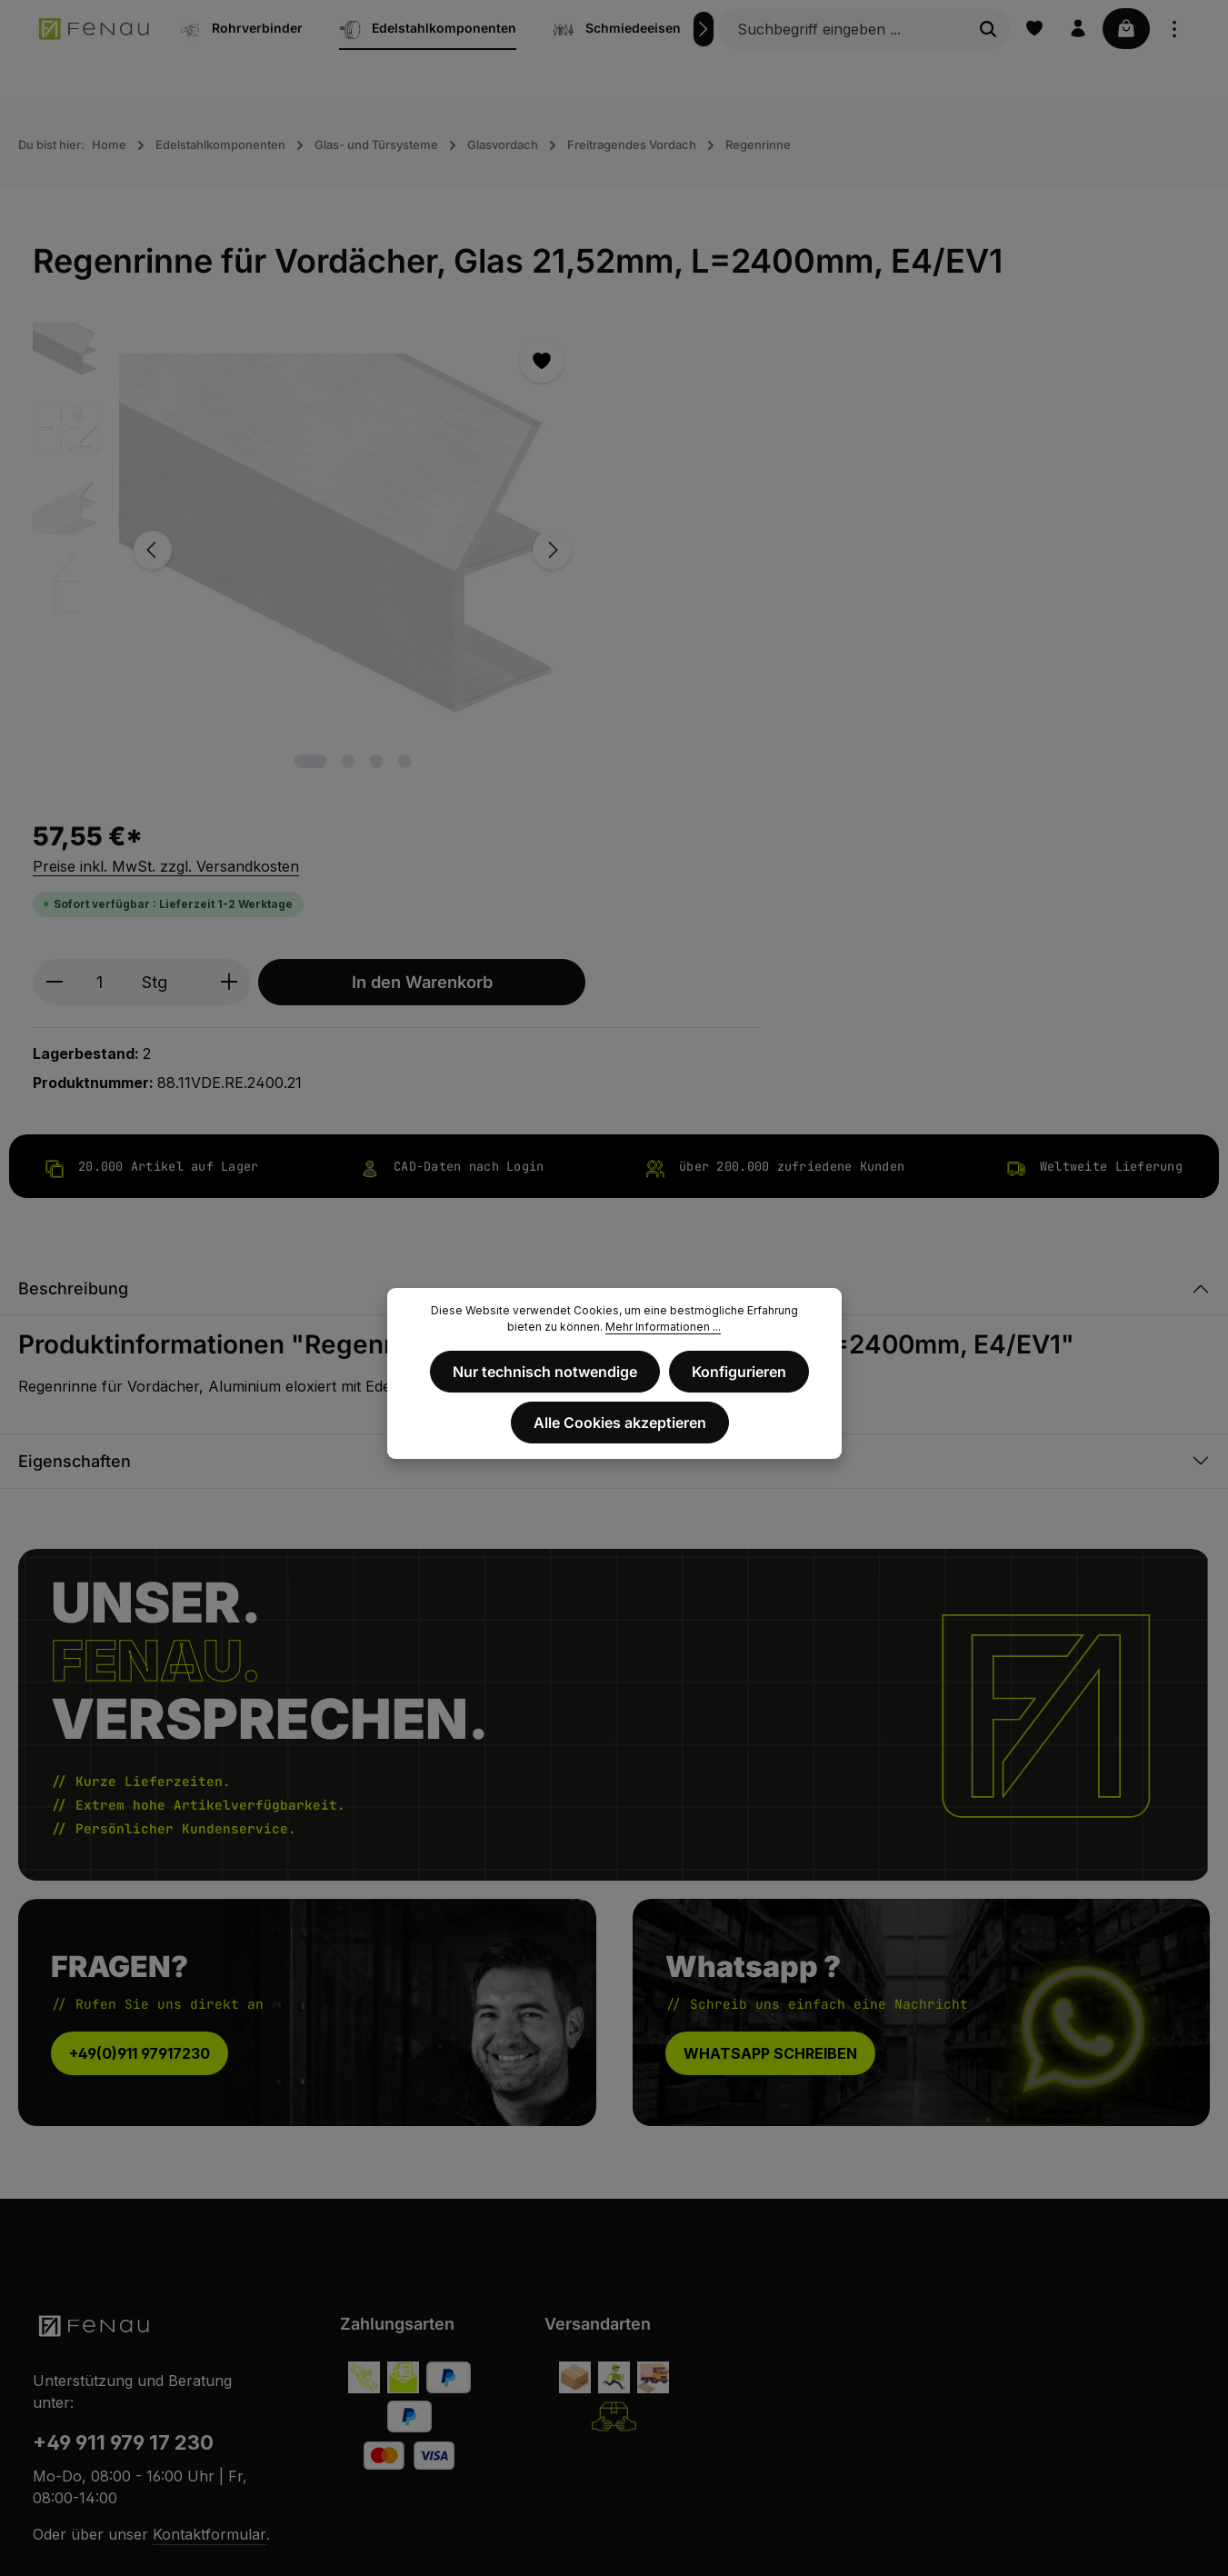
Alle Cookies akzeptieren (620, 1420)
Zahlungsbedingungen (1007, 2523)
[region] (264, 512)
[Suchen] (983, 29)
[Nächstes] (698, 29)
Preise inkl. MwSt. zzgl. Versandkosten (666, 366)
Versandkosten (769, 2483)
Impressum (517, 2523)
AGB (578, 2523)
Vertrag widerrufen (614, 2433)
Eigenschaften (74, 1070)
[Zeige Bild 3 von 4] (331, 687)
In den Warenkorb (921, 482)
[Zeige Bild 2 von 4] (303, 687)
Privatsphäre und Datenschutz (832, 2523)
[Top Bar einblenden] (1174, 29)
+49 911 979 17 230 (123, 2052)
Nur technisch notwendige (546, 1371)
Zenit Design (355, 2535)
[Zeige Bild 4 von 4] (359, 687)
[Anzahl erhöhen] (729, 482)
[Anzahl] (599, 482)
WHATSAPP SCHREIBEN (770, 1662)
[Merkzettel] (1029, 29)
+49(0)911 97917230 (139, 1662)
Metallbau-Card (1088, 2548)
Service (1172, 2548)
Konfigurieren (738, 1371)
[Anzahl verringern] (554, 482)
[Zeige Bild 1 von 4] (265, 687)
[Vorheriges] (153, 513)
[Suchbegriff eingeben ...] (838, 29)
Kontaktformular (209, 2144)
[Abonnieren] (1064, 2244)
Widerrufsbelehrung (665, 2523)
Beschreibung (73, 898)
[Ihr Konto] (1074, 29)
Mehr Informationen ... (663, 1326)
